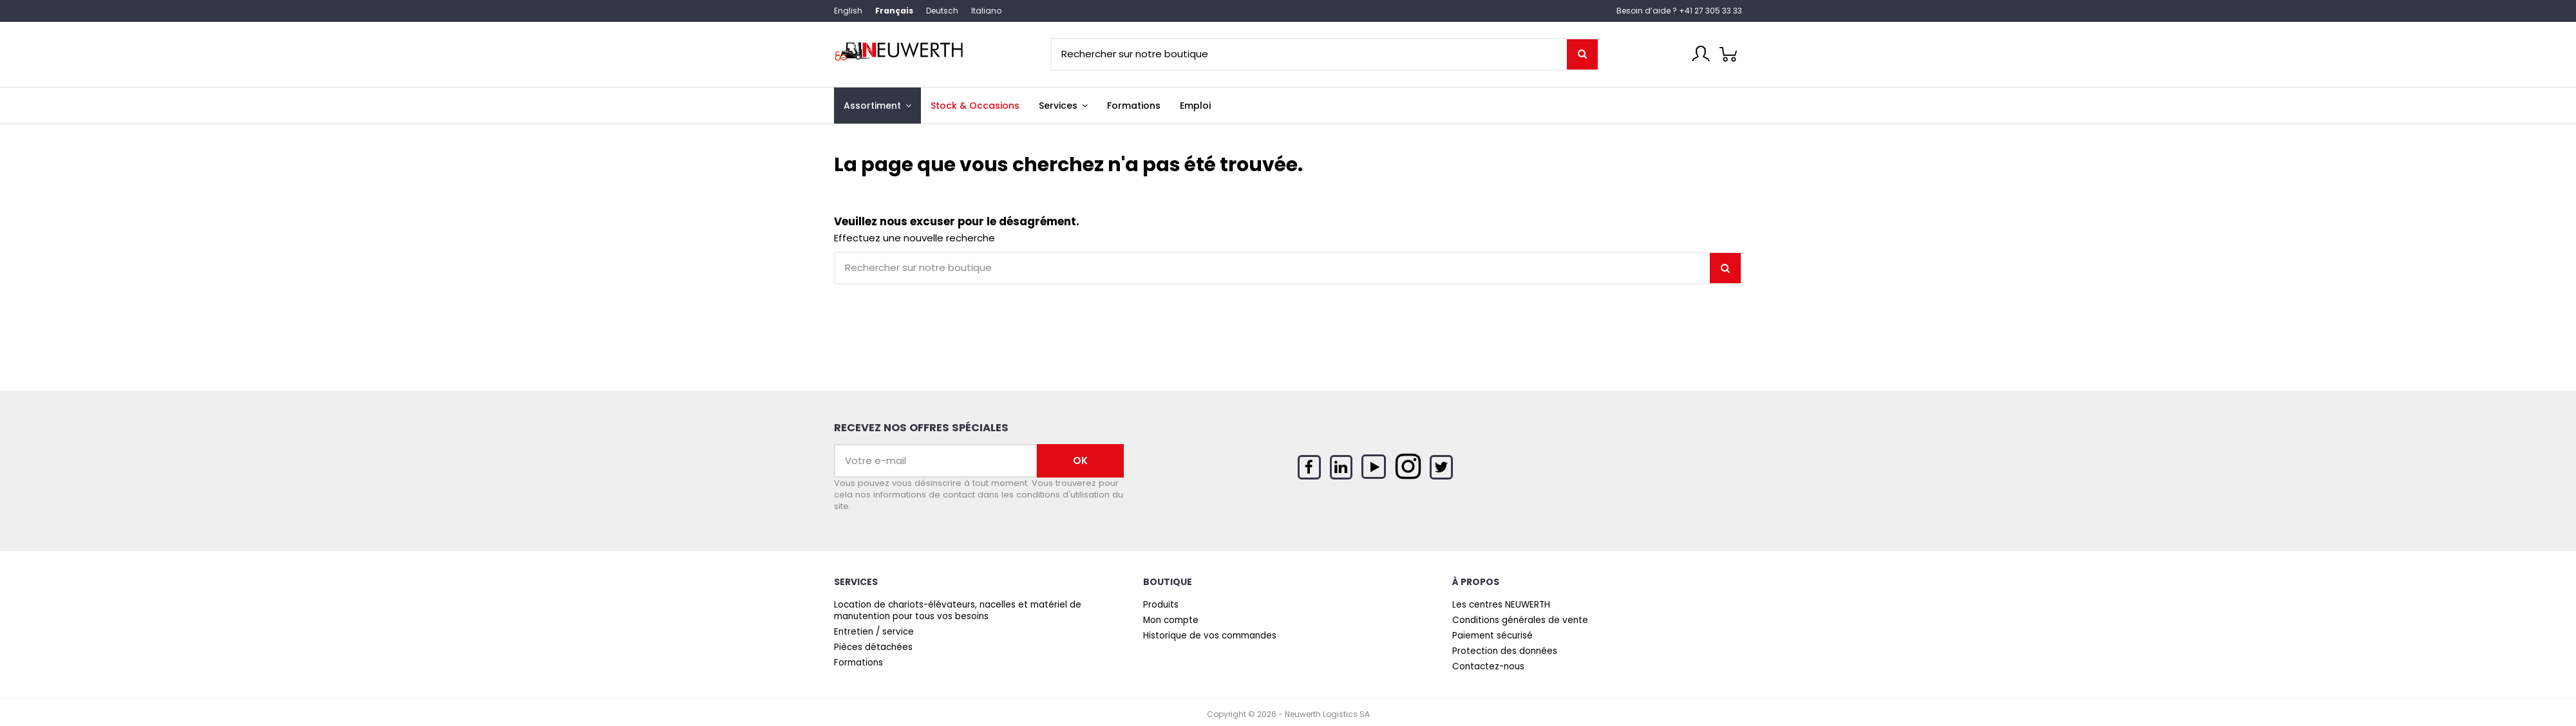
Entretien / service (874, 632)
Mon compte (1170, 620)
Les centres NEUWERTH (1501, 605)
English (848, 10)
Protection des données (1504, 651)
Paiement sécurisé (1492, 636)
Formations (858, 663)
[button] (1063, 106)
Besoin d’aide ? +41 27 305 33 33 (1679, 10)
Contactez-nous (1488, 667)
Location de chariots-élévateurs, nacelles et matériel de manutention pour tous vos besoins (957, 610)
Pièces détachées (873, 647)
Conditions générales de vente (1520, 620)
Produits (1161, 605)
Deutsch (942, 10)
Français (894, 10)
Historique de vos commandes (1209, 636)
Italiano (986, 10)
